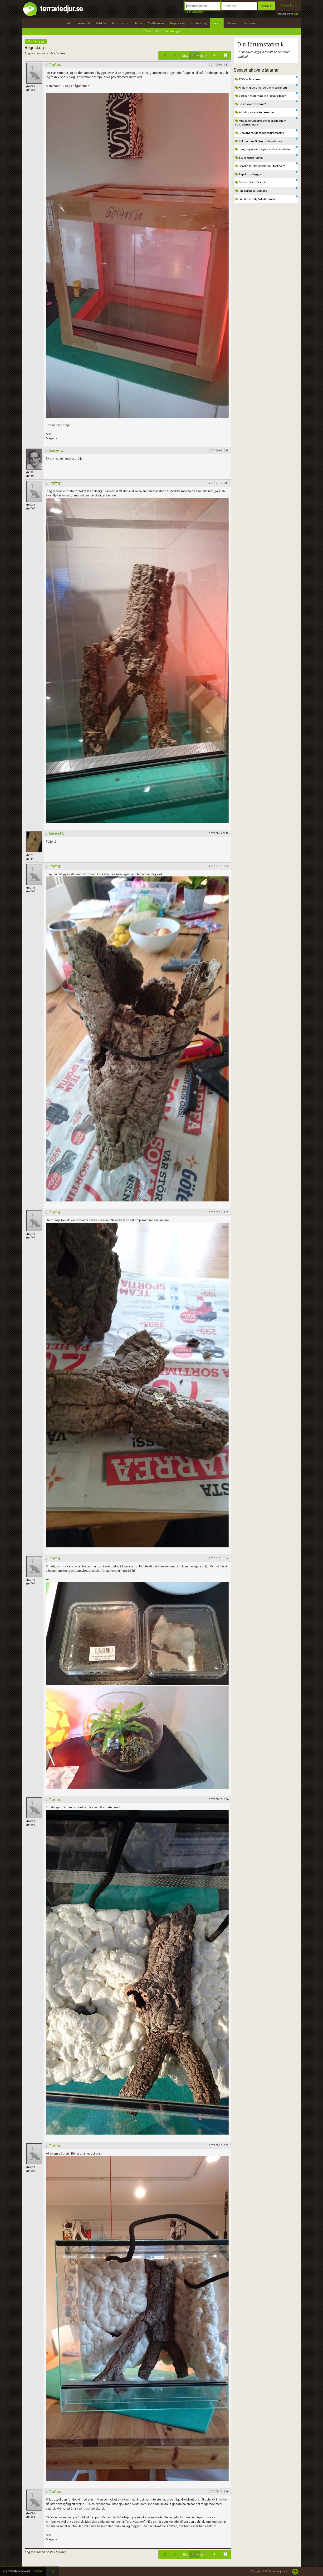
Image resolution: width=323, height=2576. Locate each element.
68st (296, 14)
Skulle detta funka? (266, 156)
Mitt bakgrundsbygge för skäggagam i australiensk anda (266, 121)
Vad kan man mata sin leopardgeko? (266, 94)
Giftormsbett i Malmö (266, 181)
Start (67, 23)
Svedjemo (53, 450)
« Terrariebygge (35, 41)
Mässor (232, 23)
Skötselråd (83, 23)
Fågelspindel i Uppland (266, 189)
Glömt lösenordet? (194, 12)
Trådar (147, 31)
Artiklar (101, 23)
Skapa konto (289, 5)
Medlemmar (156, 23)
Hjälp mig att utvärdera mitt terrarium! (266, 86)
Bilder (138, 23)
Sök (157, 31)
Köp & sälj (177, 23)
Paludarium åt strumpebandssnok (266, 140)
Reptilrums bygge (266, 173)
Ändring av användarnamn (266, 111)
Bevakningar (172, 31)
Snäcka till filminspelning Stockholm (266, 165)
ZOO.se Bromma (266, 78)
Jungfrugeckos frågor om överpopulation (266, 148)
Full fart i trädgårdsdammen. (266, 198)
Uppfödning (198, 23)
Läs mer (37, 2571)
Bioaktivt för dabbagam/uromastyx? (266, 132)
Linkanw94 (54, 833)
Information (120, 23)
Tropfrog (52, 64)
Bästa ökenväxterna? (266, 103)
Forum (216, 23)
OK (52, 2571)
